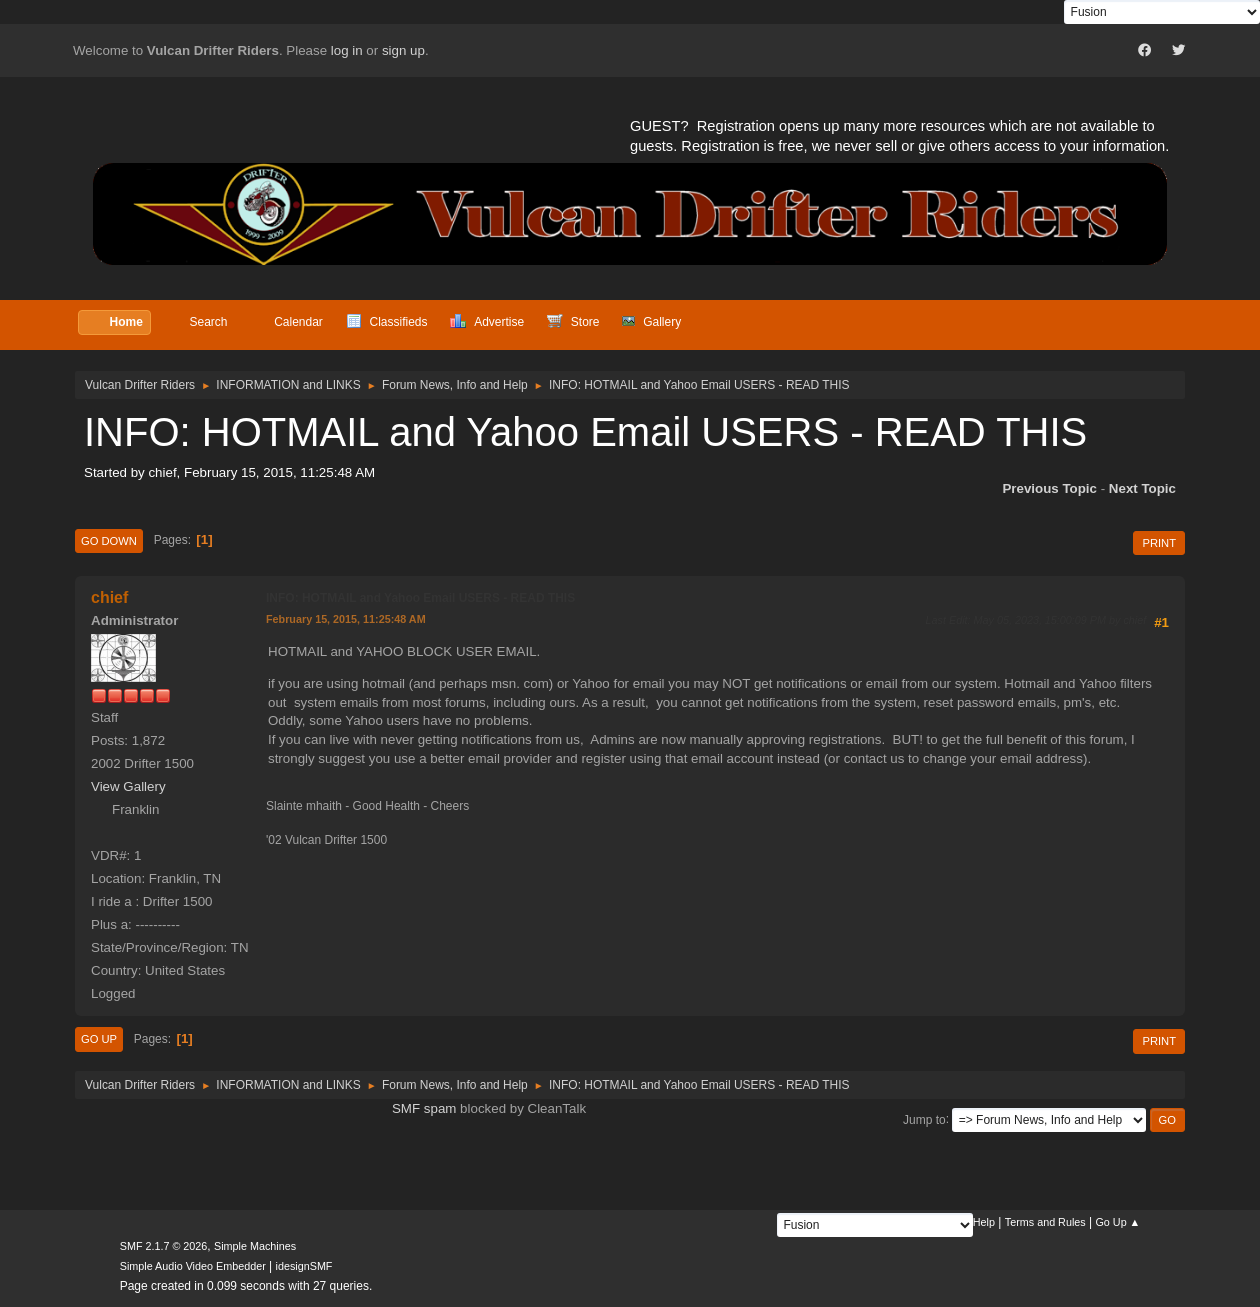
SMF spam (424, 1108)
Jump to (924, 1119)
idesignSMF (304, 1266)
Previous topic (1049, 488)
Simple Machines (255, 1246)
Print (1159, 543)
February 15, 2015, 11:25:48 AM (346, 619)
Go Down (109, 541)
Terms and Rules (1045, 1222)
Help (984, 1222)
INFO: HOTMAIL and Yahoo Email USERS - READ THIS (420, 598)
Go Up (99, 1039)
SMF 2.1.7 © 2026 (164, 1246)
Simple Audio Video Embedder (193, 1266)
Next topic (1142, 488)
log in (347, 50)
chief (109, 597)
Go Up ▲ (1117, 1222)
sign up (403, 50)
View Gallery (128, 786)
